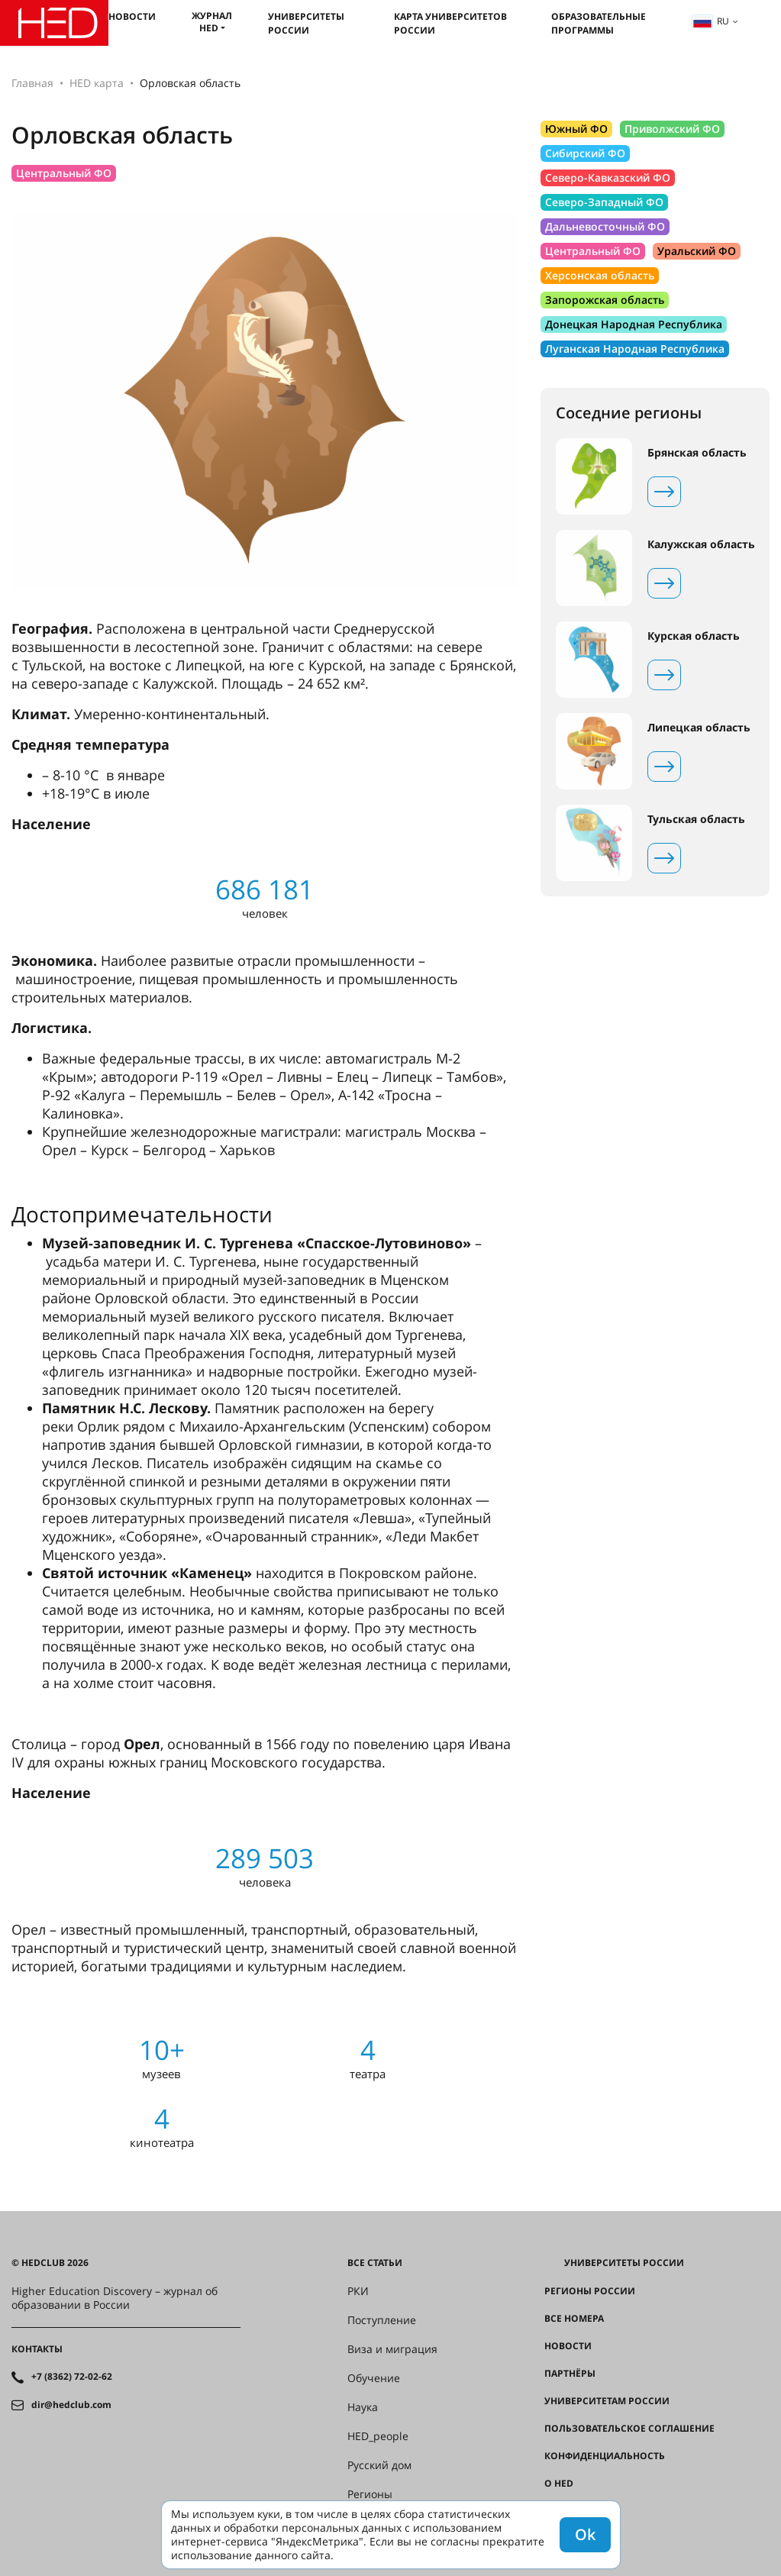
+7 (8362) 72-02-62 (71, 2377)
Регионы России (589, 2291)
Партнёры (569, 2374)
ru (710, 21)
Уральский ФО (696, 251)
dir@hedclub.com (71, 2405)
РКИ (358, 2291)
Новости (132, 16)
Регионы (369, 2494)
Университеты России (306, 23)
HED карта (96, 83)
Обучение (373, 2378)
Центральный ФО (63, 173)
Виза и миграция (392, 2349)
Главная (32, 83)
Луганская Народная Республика (635, 348)
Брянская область (697, 453)
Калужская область (701, 544)
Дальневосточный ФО (605, 226)
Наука (362, 2407)
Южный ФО (576, 128)
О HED (558, 2484)
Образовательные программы (598, 23)
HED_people (377, 2436)
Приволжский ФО (672, 128)
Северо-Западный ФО (604, 202)
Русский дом (379, 2465)
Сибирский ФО (585, 153)
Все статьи (374, 2263)
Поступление (381, 2320)
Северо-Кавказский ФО (607, 177)
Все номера (574, 2319)
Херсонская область (599, 275)
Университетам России (607, 2401)
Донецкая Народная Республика (633, 324)
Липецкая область (698, 727)
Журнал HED (212, 21)
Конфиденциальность (604, 2456)
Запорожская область (604, 299)
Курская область (693, 636)
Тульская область (696, 819)
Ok (585, 2534)
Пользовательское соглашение (629, 2429)
